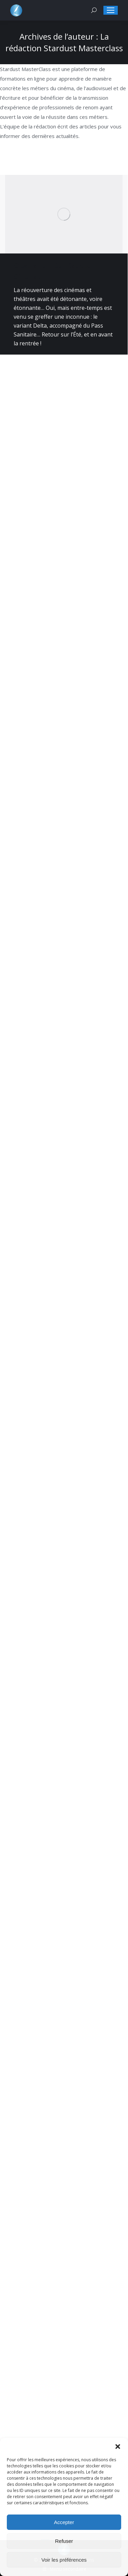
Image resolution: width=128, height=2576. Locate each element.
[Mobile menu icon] (110, 10)
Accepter (64, 2522)
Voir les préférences (64, 2560)
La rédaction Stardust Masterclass (64, 42)
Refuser (64, 2541)
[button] (117, 2446)
